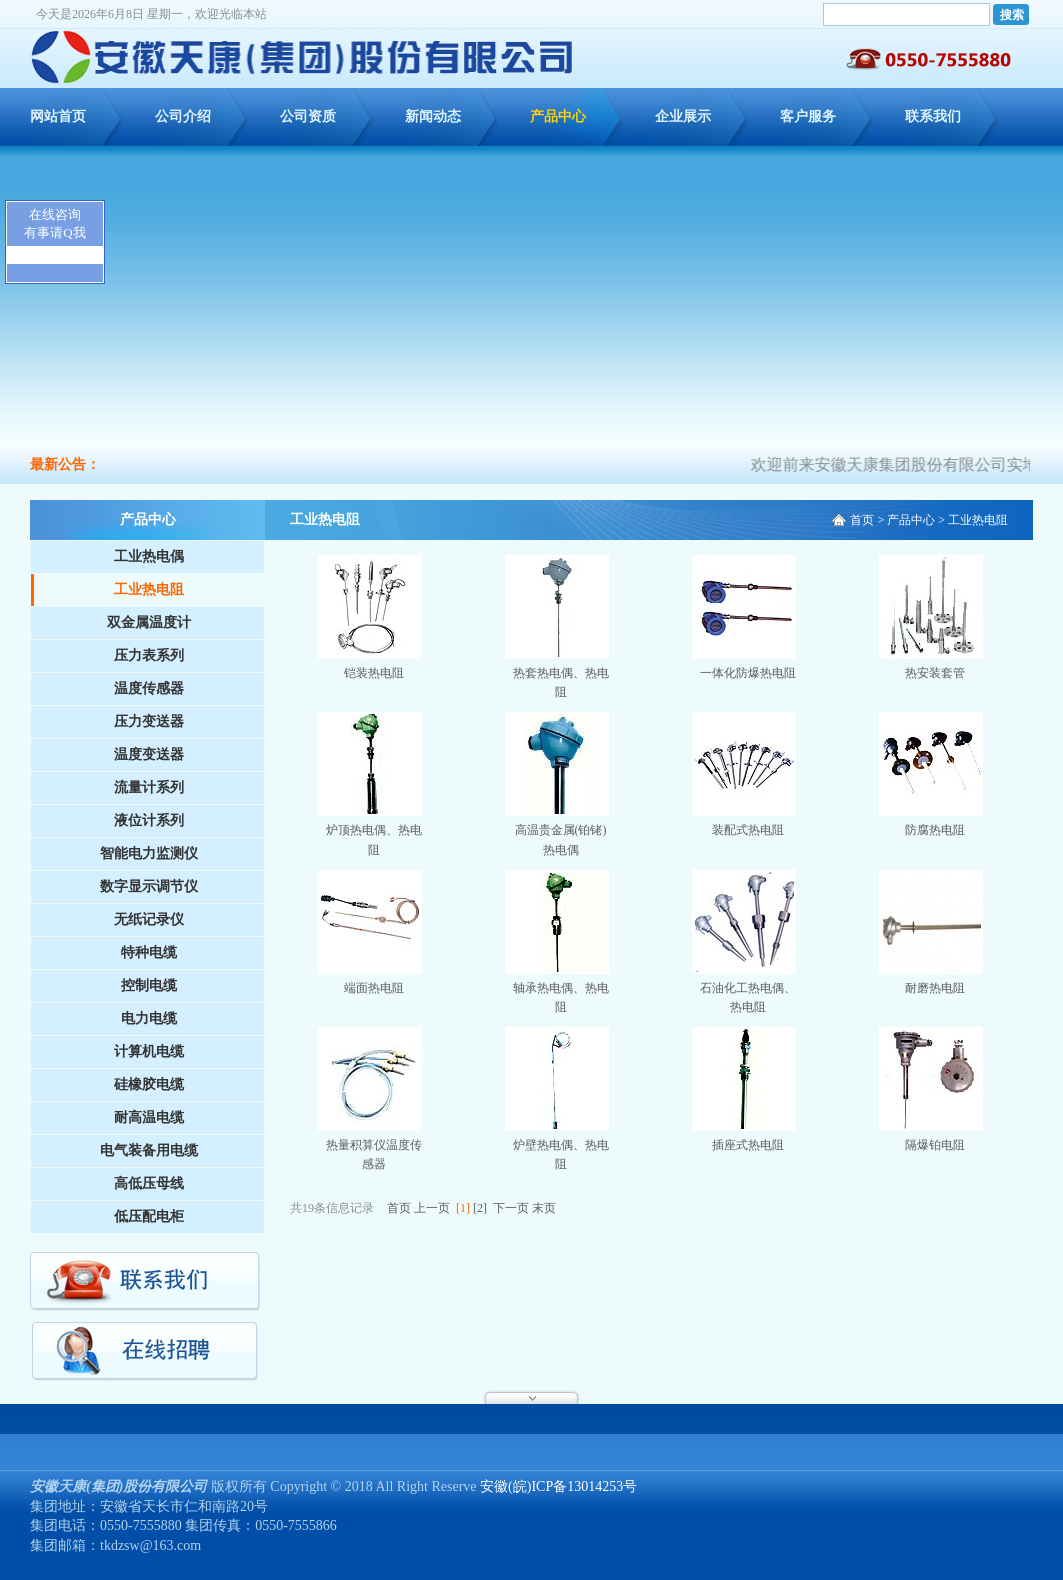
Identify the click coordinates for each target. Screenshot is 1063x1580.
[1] (463, 1208)
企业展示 (683, 116)
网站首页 (58, 116)
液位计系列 (149, 820)
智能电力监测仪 (149, 853)
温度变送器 (149, 754)
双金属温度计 (149, 622)
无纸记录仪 (149, 919)
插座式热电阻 (748, 1145)
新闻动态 (433, 116)
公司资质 (308, 116)
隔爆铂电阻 (935, 1145)
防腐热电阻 (935, 830)
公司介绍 (183, 116)
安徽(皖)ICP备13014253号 (558, 1486)
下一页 (511, 1208)
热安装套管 (935, 673)
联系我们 (933, 116)
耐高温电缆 (149, 1117)
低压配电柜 (149, 1216)
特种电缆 (149, 952)
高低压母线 (149, 1183)
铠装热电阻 (374, 673)
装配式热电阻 (748, 830)
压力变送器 (149, 721)
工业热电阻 (149, 589)
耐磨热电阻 (935, 988)
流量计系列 (149, 787)
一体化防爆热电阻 (748, 673)
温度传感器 (149, 688)
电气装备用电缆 (149, 1150)
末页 (544, 1208)
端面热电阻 (374, 988)
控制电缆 (149, 985)
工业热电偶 (149, 556)
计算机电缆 (149, 1051)
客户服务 (808, 116)
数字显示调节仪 (149, 886)
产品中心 (558, 116)
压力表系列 (149, 655)
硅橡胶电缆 (149, 1084)
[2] (480, 1208)
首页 (862, 520)
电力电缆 (149, 1018)
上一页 (432, 1208)
